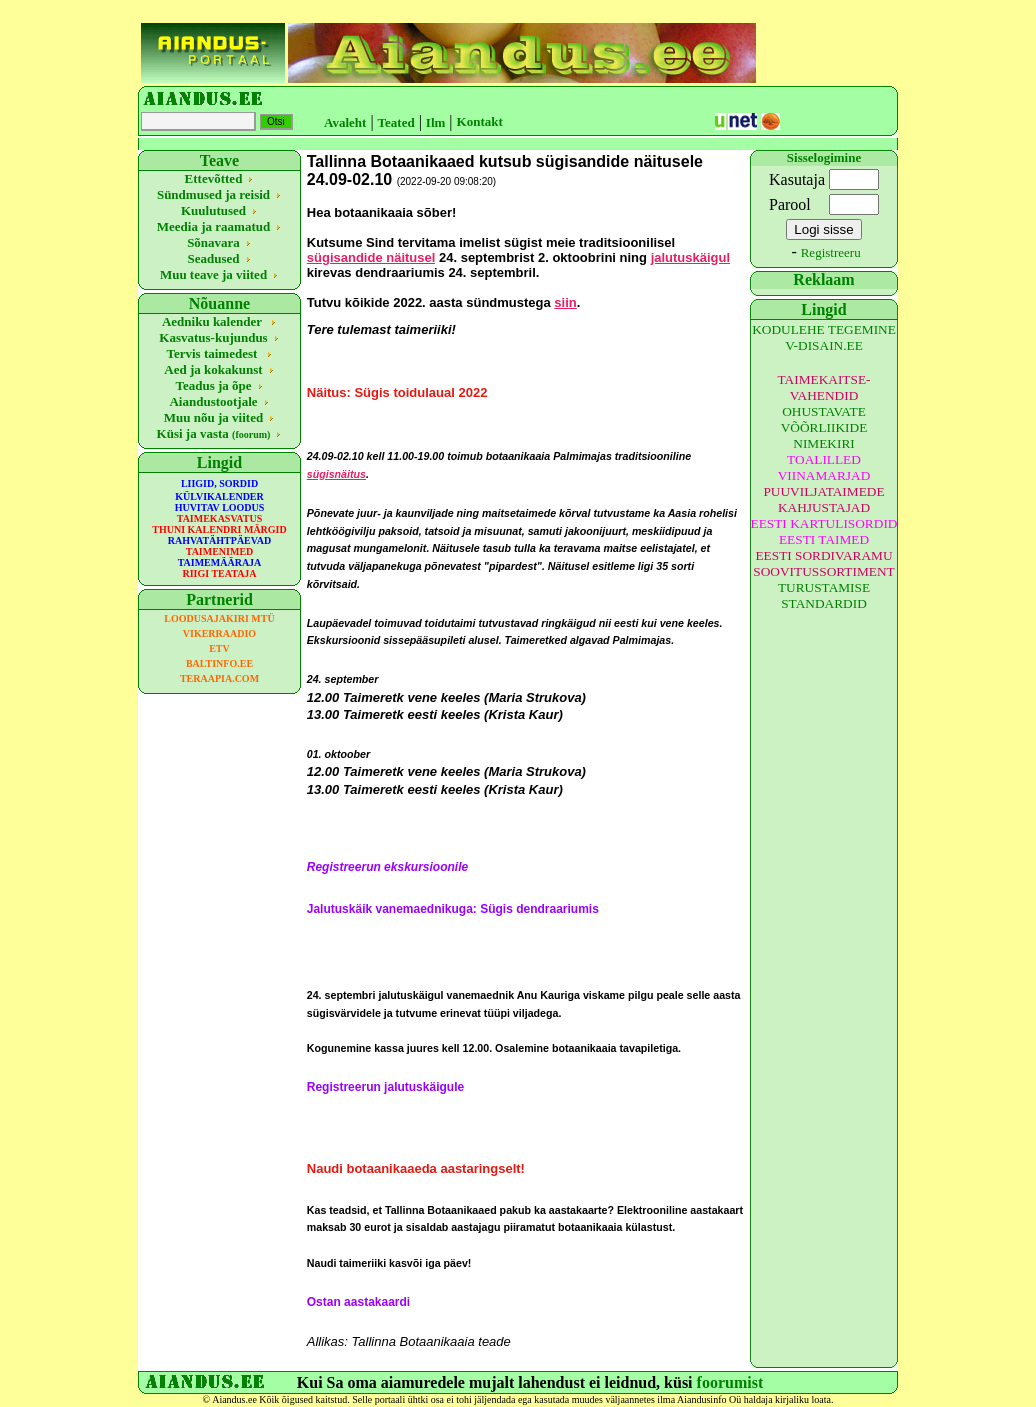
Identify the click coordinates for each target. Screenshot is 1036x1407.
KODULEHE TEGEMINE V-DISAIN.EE (824, 337)
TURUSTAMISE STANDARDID (824, 595)
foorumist (730, 1382)
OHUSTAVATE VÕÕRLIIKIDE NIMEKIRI (824, 427)
